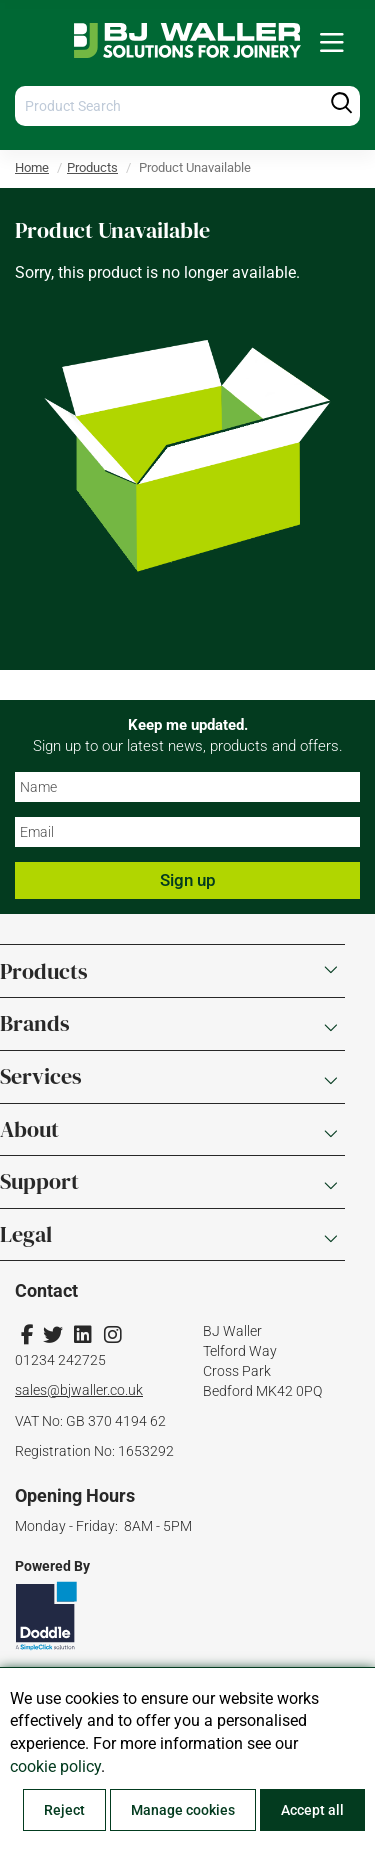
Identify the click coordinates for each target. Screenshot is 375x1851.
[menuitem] (332, 43)
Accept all (312, 1810)
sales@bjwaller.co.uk (79, 1390)
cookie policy (55, 1766)
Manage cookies (183, 1810)
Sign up (188, 880)
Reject (64, 1810)
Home (32, 167)
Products (92, 167)
